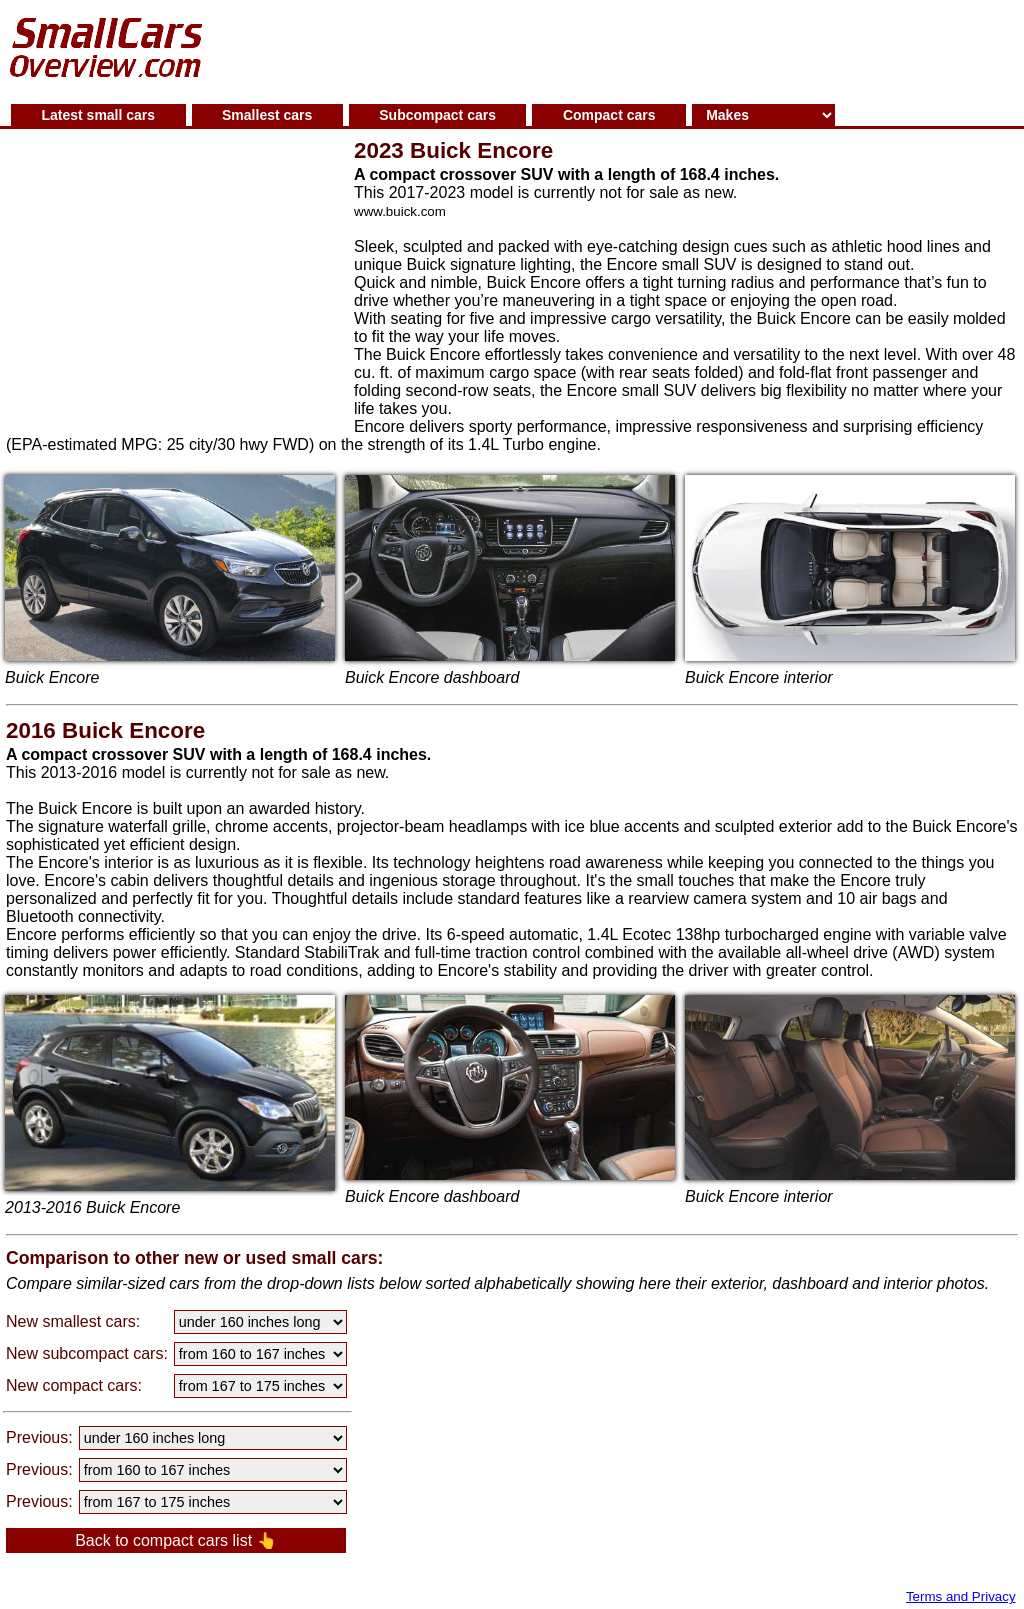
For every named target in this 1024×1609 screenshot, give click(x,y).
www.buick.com (400, 211)
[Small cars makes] (763, 115)
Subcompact (437, 115)
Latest (98, 115)
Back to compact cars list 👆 (175, 1540)
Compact (609, 115)
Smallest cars (267, 115)
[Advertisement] (622, 49)
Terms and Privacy (961, 1596)
